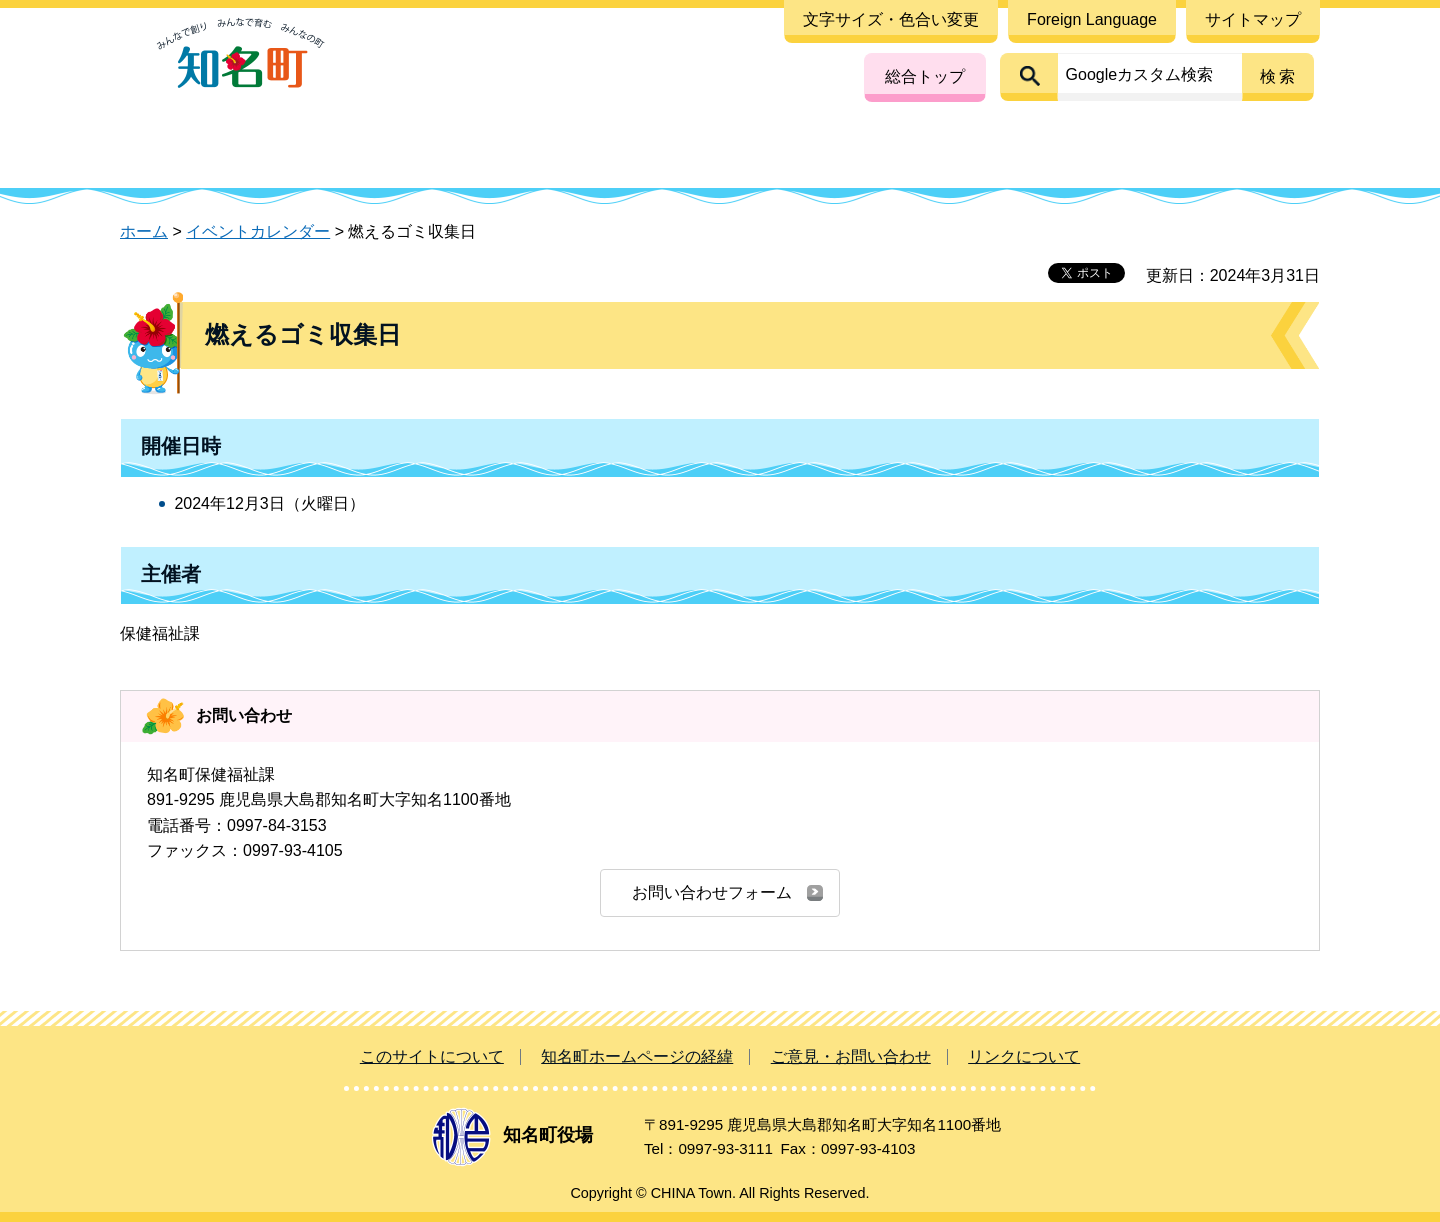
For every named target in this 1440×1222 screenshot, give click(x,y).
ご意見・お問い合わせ (851, 1056)
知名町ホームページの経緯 (637, 1056)
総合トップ (925, 76)
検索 (1279, 76)
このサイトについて (432, 1056)
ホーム (144, 231)
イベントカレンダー (258, 231)
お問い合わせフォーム (712, 892)
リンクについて (1024, 1056)
